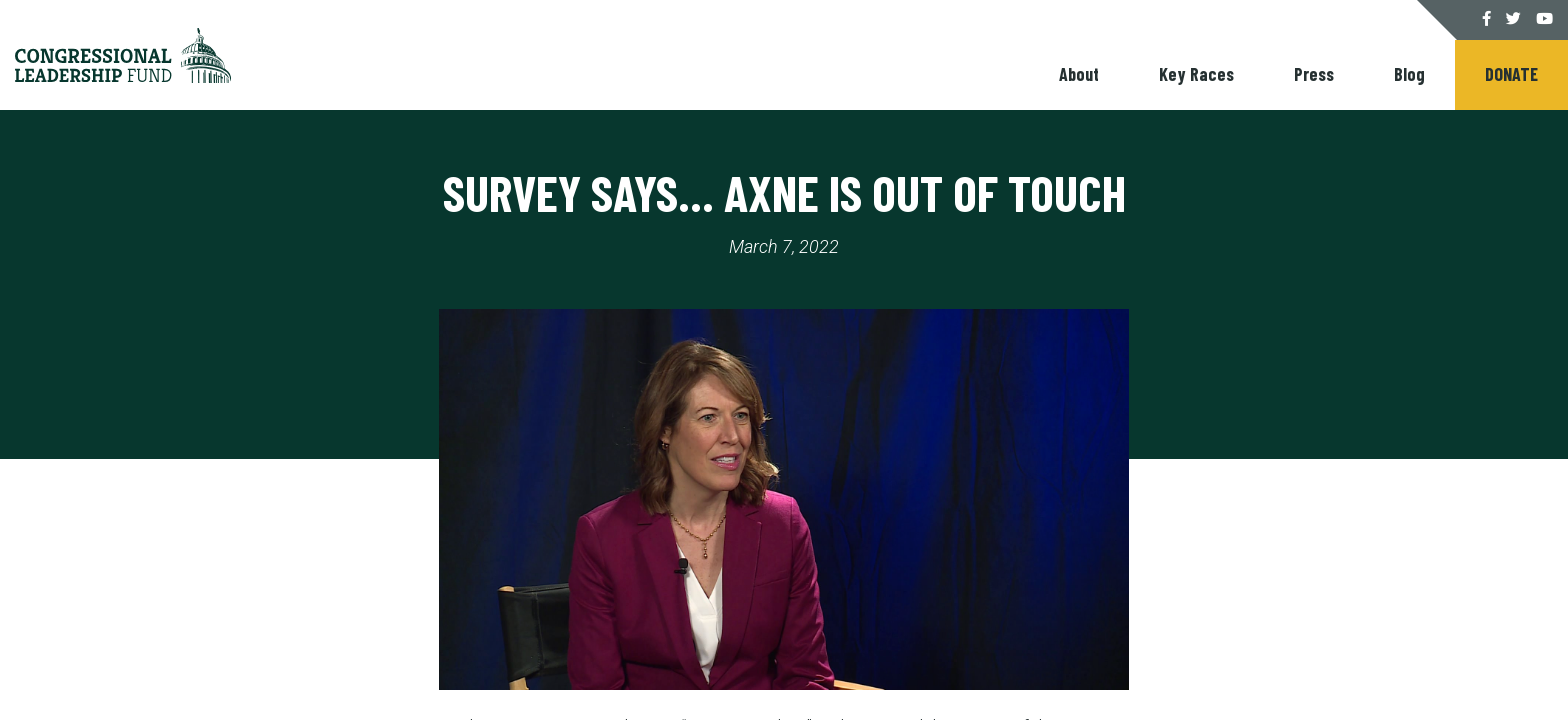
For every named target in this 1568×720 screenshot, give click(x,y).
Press (1314, 74)
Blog (1409, 74)
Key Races (1196, 74)
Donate (1511, 74)
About (1079, 74)
